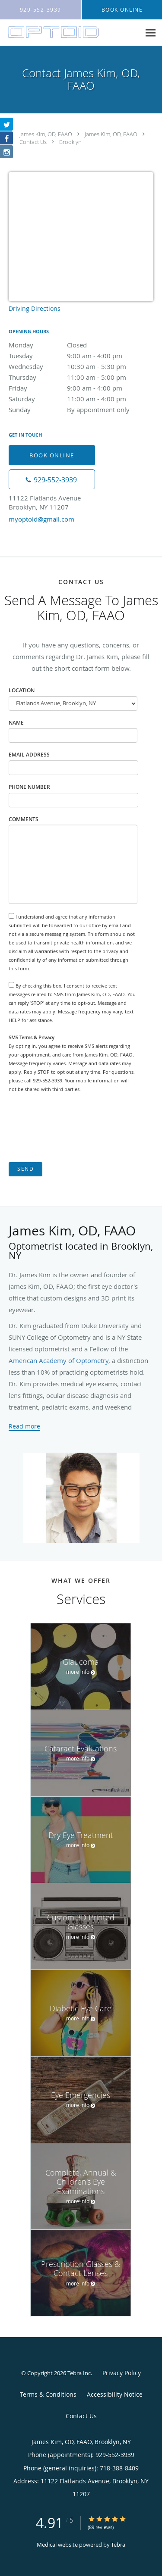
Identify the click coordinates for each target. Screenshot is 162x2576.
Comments (23, 819)
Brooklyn (70, 142)
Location (22, 690)
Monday (81, 345)
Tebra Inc (79, 2373)
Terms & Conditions (48, 2394)
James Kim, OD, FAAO (45, 134)
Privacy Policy (121, 2373)
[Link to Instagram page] (6, 151)
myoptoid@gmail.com (41, 519)
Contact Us (33, 142)
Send (25, 1168)
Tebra (118, 2544)
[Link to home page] (70, 32)
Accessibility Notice (115, 2394)
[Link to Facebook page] (6, 137)
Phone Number (29, 787)
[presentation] (74, 1128)
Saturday (81, 398)
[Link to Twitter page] (6, 124)
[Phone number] (52, 479)
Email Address (29, 754)
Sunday (81, 409)
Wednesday (81, 366)
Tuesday (81, 355)
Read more (24, 1426)
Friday (81, 388)
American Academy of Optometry (58, 1360)
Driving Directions (34, 308)
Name (16, 722)
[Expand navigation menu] (150, 33)
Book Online (51, 455)
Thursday (81, 377)
